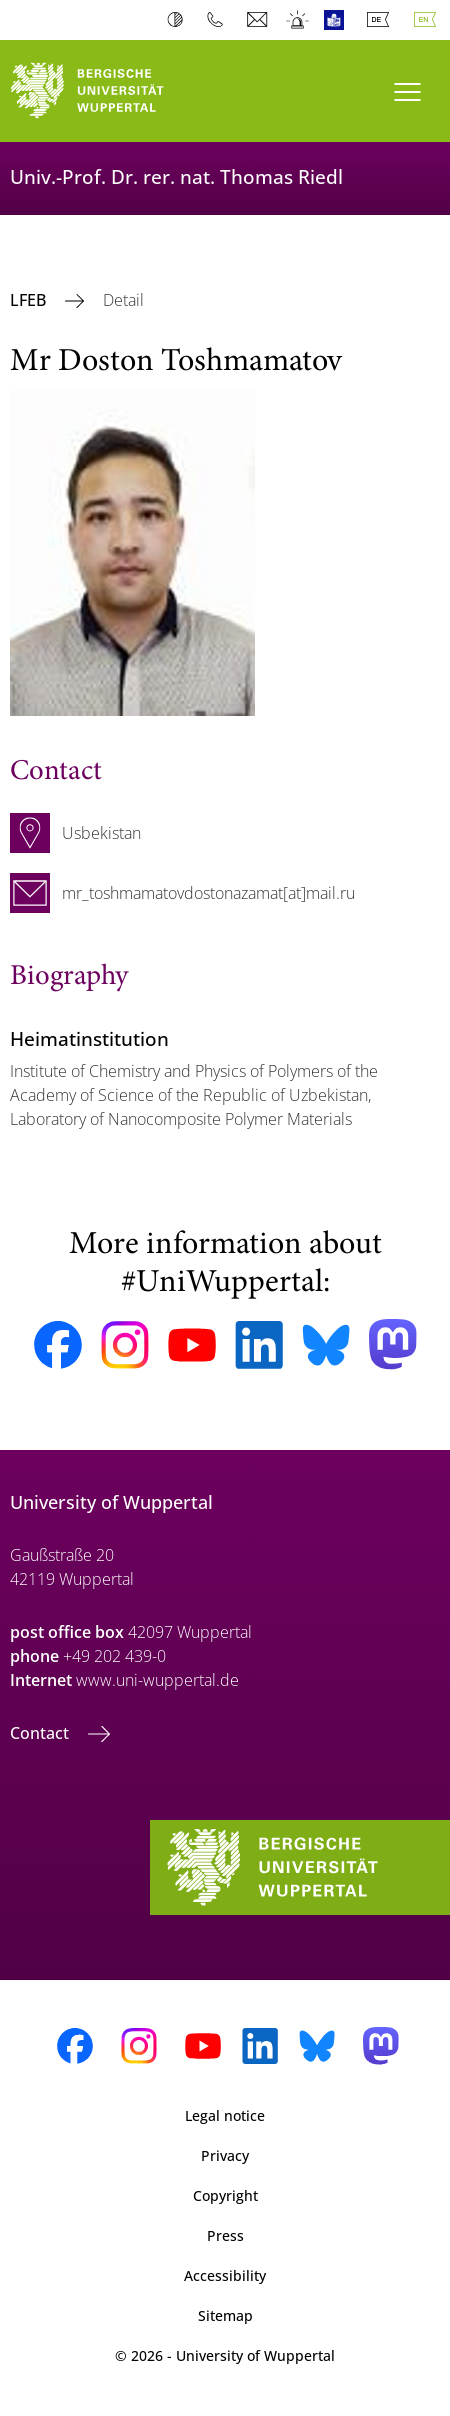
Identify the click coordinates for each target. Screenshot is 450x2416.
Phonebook (219, 20)
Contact (41, 1733)
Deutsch (382, 20)
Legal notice (225, 2115)
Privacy (225, 2155)
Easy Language (338, 20)
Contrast (179, 20)
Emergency (298, 20)
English (429, 20)
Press (225, 2235)
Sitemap (225, 2315)
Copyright (225, 2195)
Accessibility (225, 2275)
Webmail (259, 20)
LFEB (30, 300)
